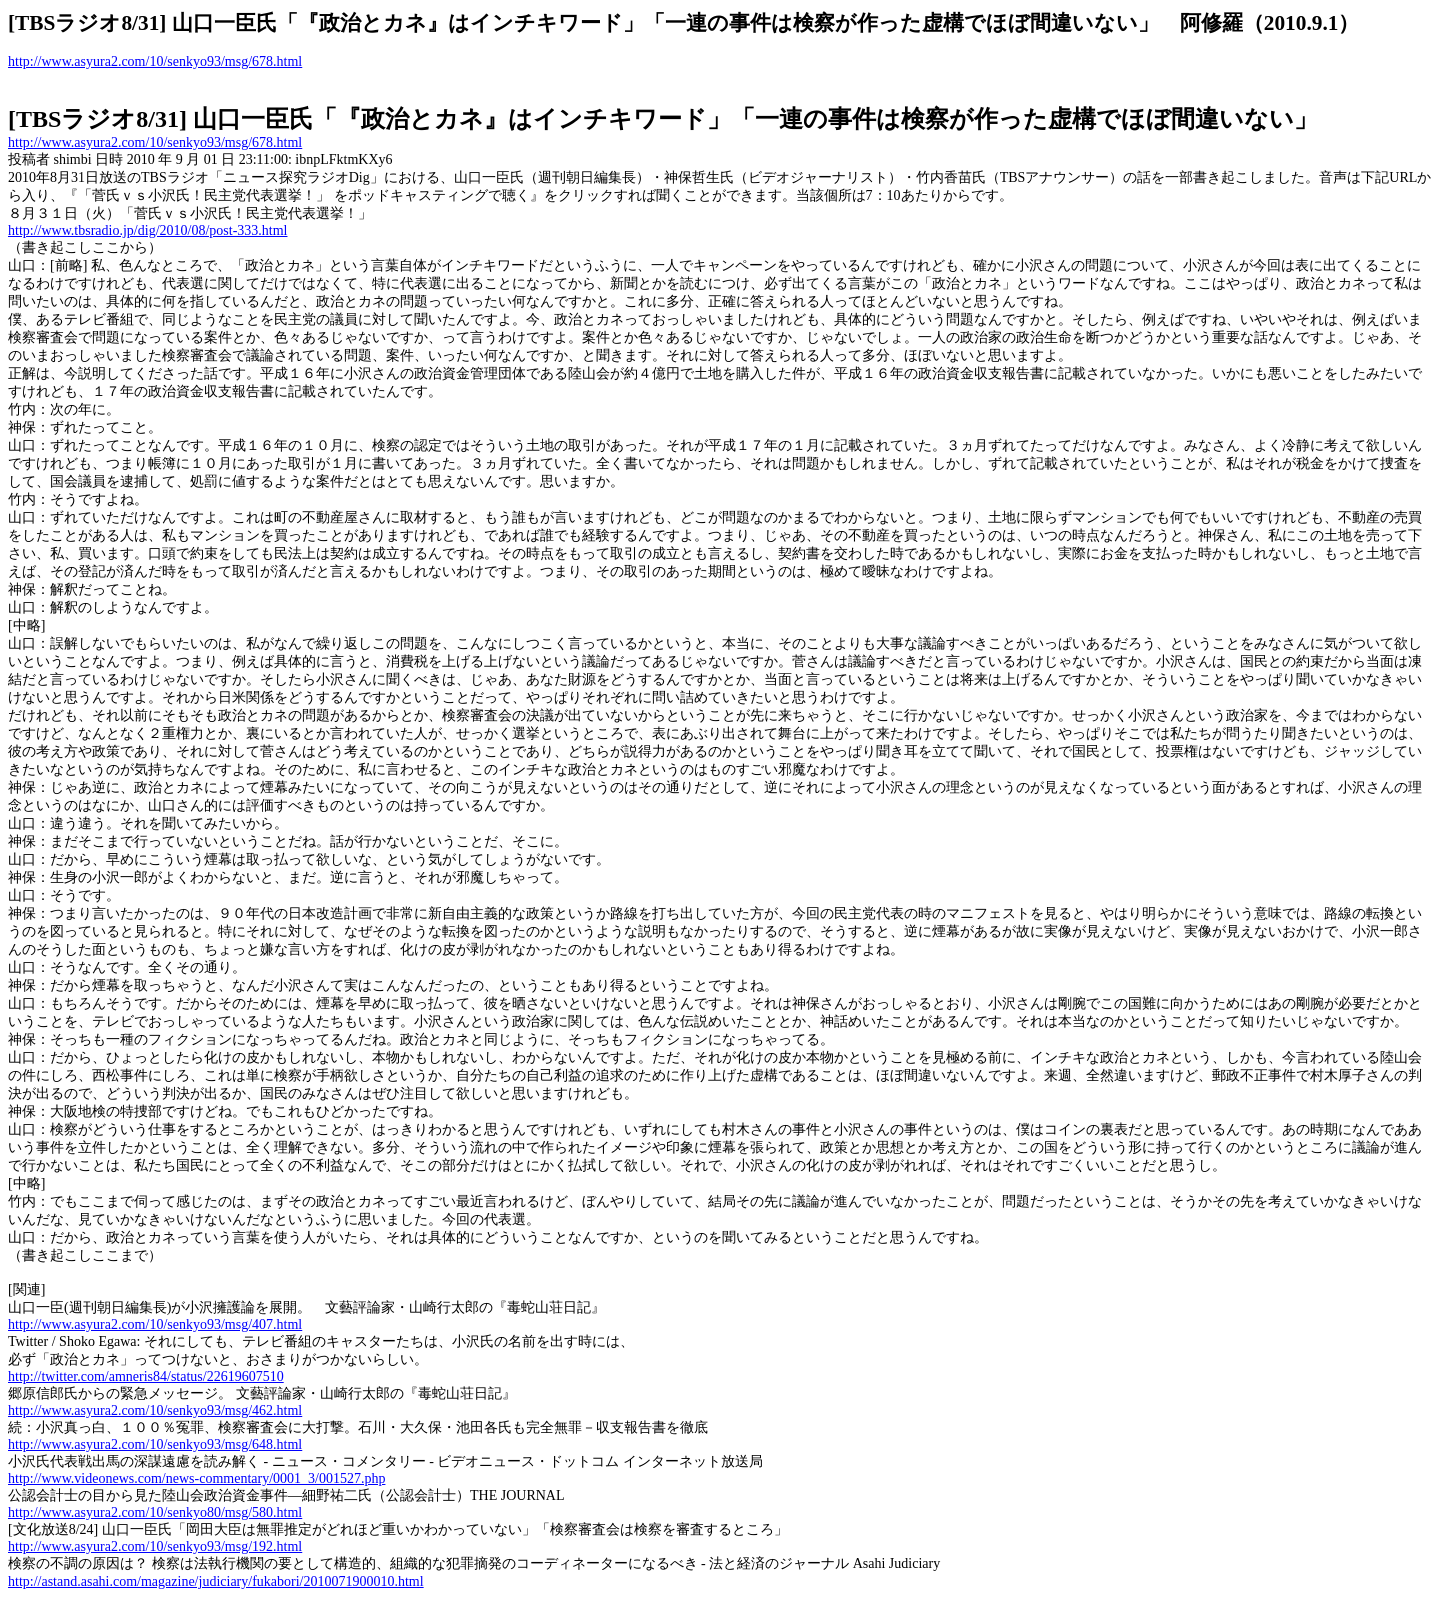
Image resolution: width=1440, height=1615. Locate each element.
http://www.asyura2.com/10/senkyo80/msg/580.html (155, 1512)
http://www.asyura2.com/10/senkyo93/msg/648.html (155, 1444)
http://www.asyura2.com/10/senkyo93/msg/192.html (155, 1546)
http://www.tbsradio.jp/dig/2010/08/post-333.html (147, 230)
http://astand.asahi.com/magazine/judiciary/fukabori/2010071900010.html (216, 1581)
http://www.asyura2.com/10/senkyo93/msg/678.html (155, 61)
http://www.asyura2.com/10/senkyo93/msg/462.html (155, 1410)
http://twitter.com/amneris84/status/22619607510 (146, 1376)
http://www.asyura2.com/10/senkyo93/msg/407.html (155, 1324)
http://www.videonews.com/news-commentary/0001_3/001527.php (196, 1478)
